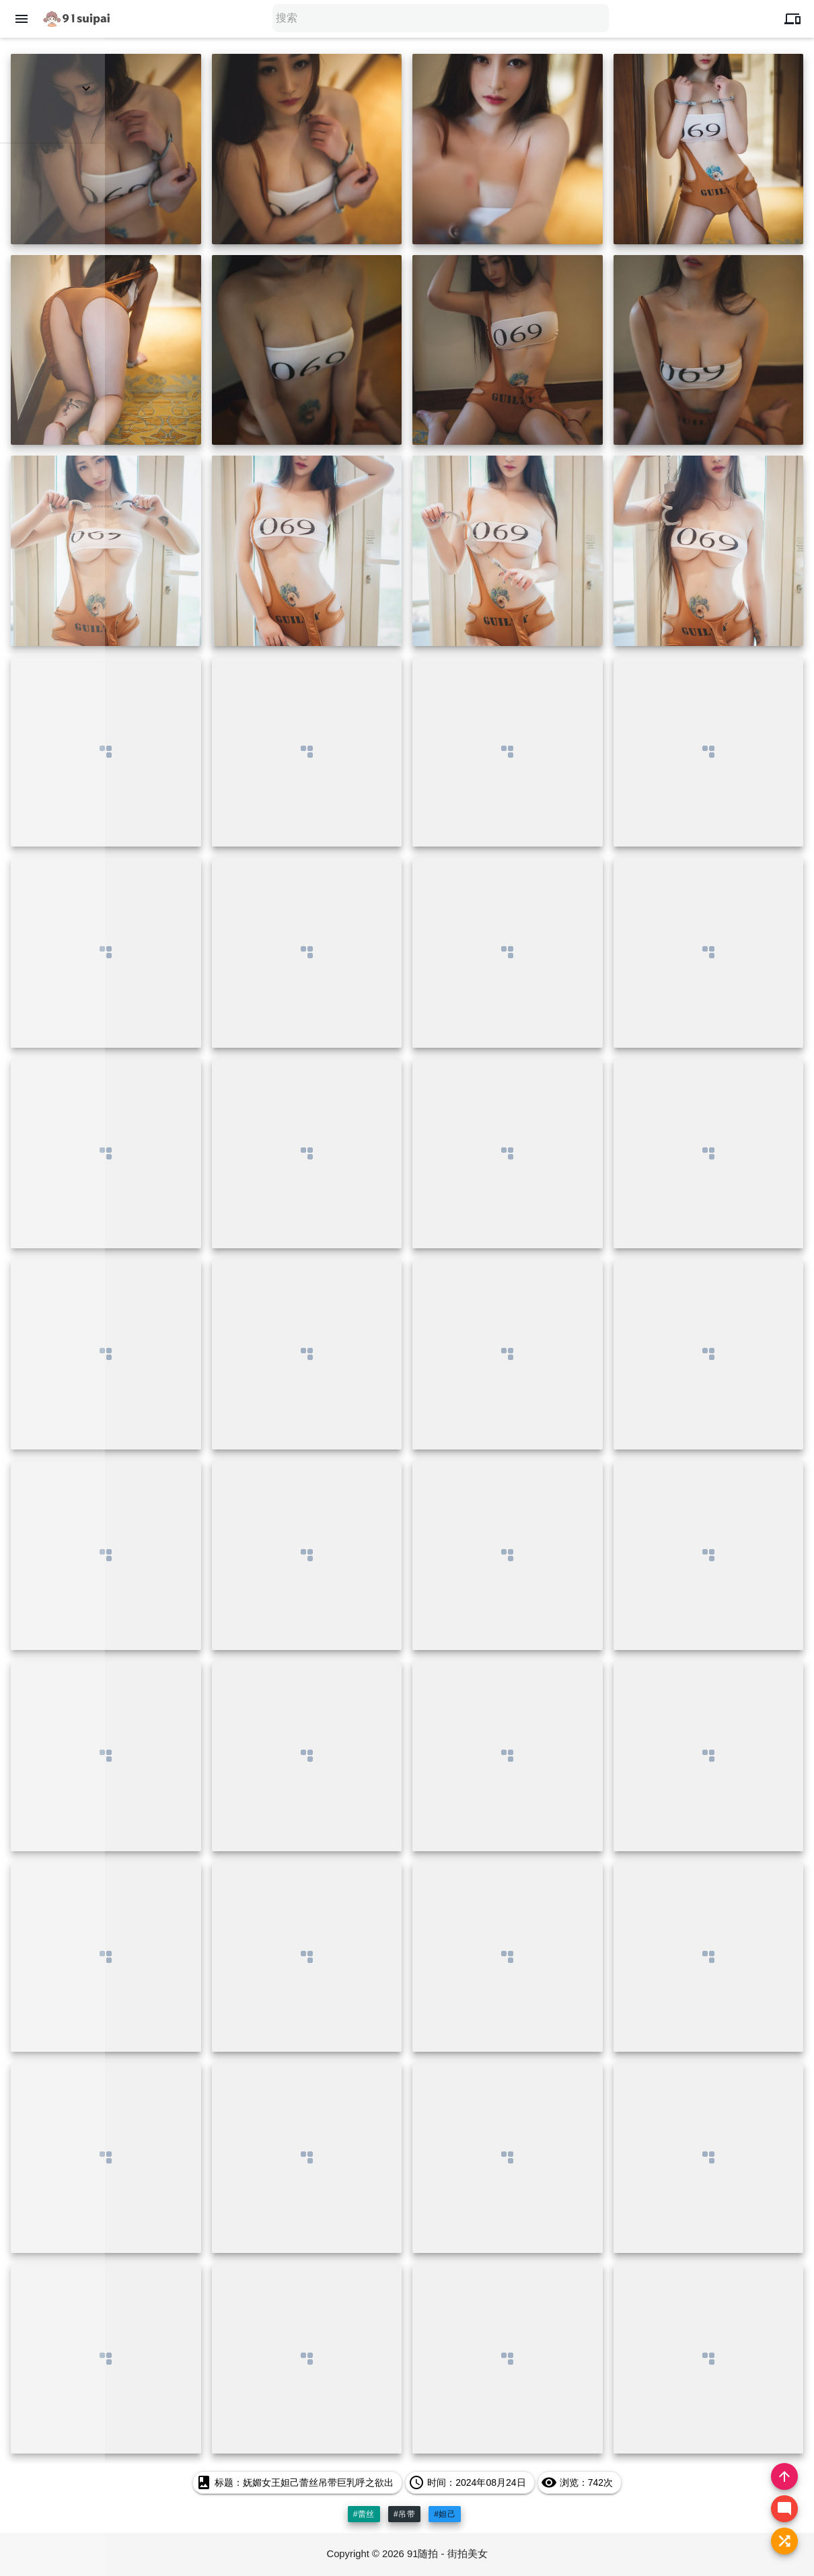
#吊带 (404, 2514)
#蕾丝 (364, 2514)
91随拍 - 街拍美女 (448, 2554)
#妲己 (444, 2514)
